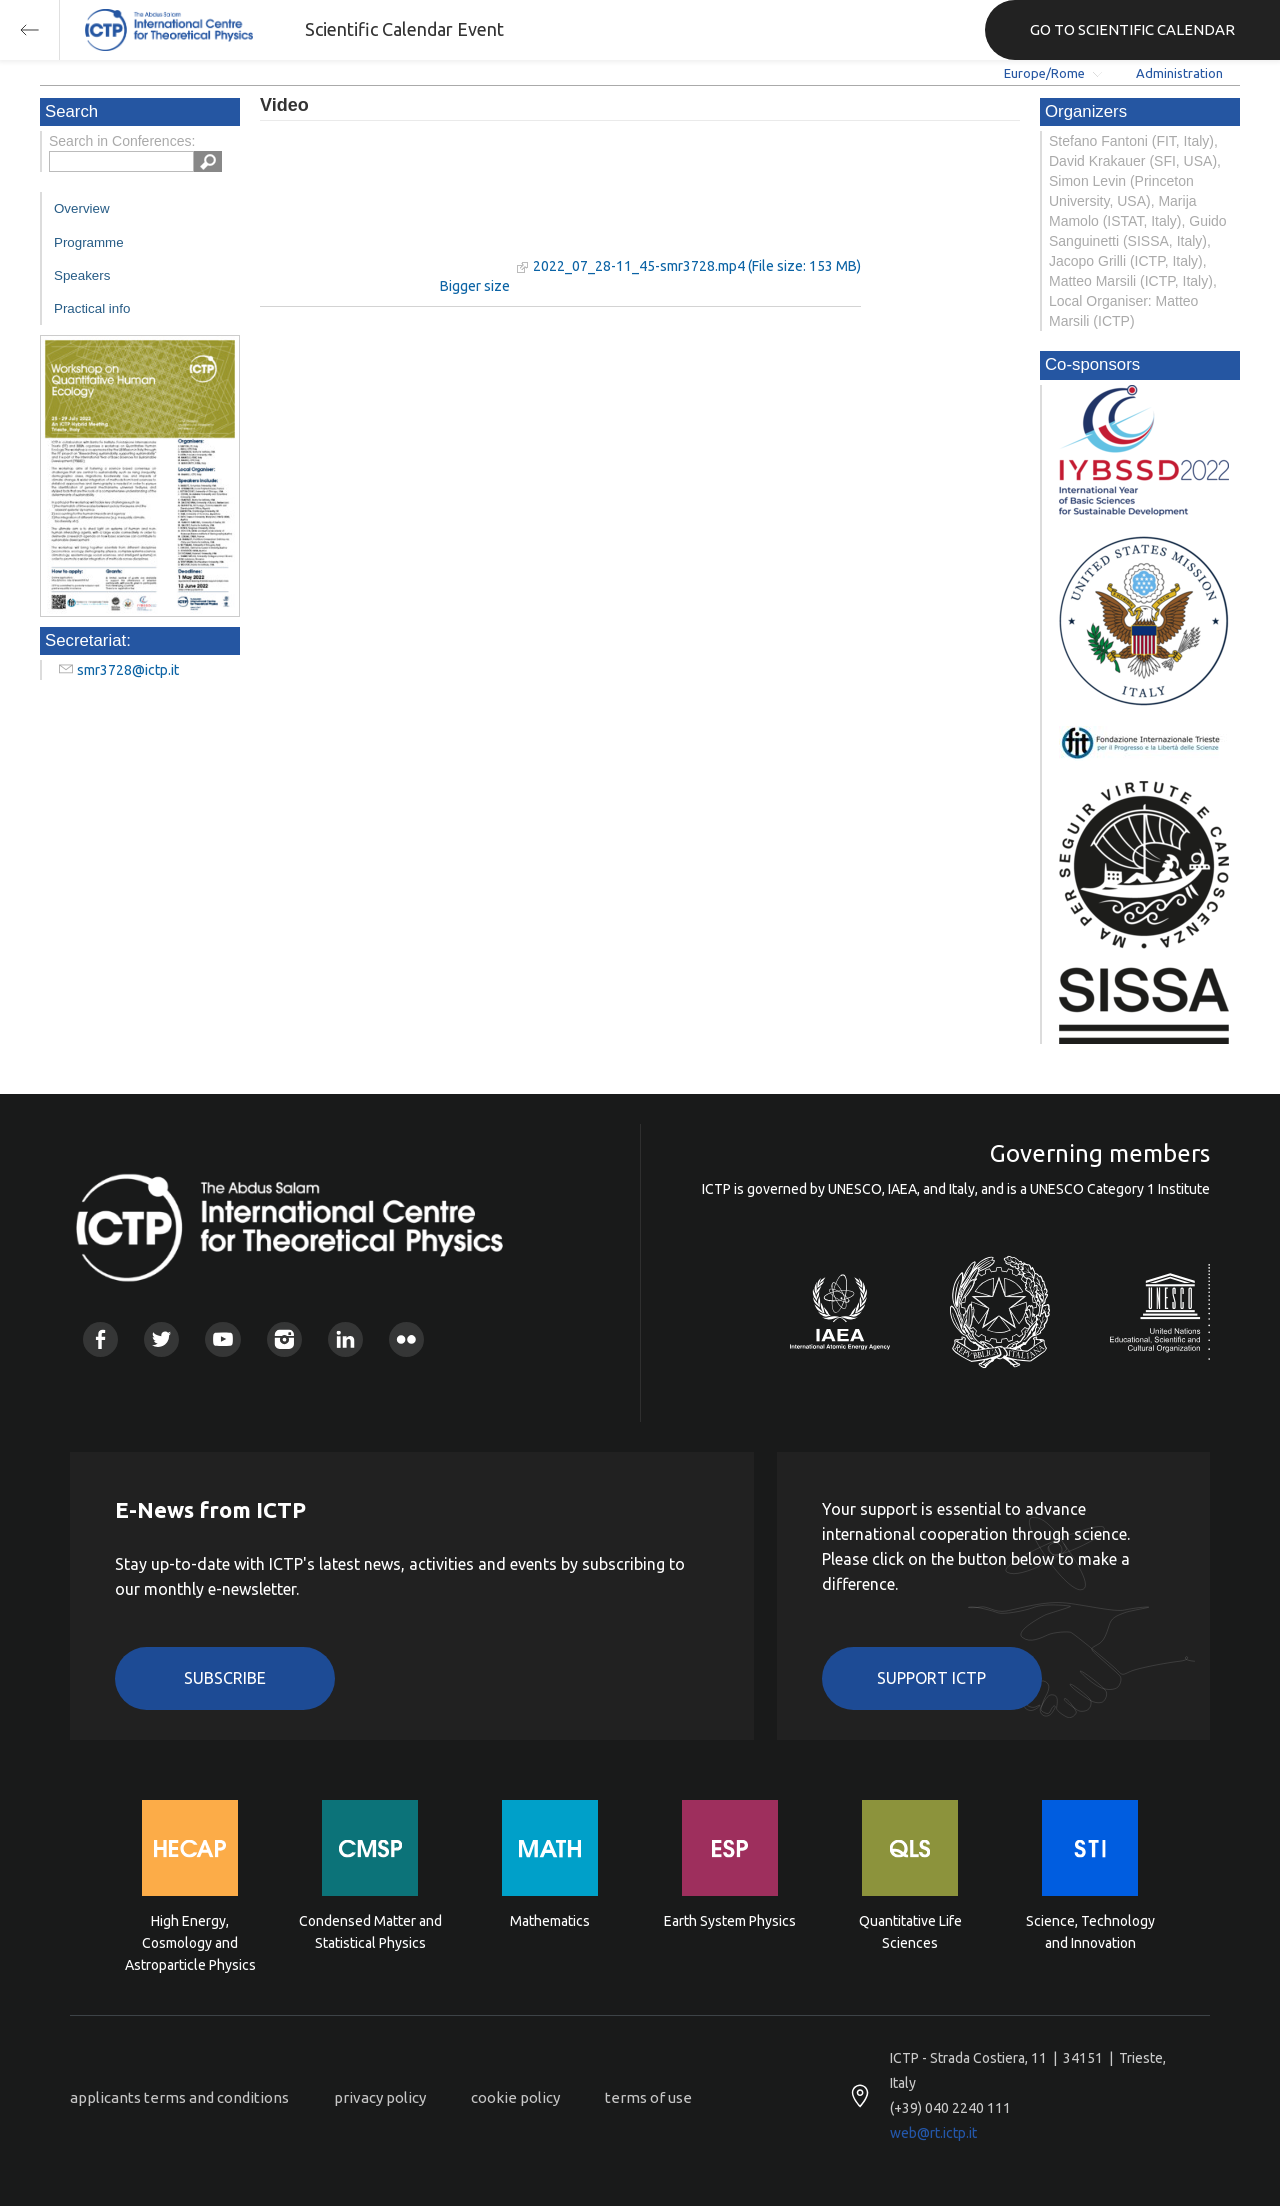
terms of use (648, 2097)
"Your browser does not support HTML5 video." (385, 208)
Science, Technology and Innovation (1090, 1932)
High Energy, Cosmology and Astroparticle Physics (190, 1941)
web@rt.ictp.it (933, 2133)
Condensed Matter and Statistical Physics (370, 1932)
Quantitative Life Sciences (910, 1932)
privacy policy (380, 2097)
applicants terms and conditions (179, 2097)
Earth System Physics (730, 1921)
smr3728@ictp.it (128, 670)
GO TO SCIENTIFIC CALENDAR (1132, 29)
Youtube (222, 1339)
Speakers (82, 275)
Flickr (406, 1339)
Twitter (161, 1339)
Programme (89, 242)
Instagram (284, 1339)
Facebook (100, 1339)
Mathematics (550, 1921)
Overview (82, 208)
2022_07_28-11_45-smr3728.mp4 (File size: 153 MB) (697, 266)
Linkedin (345, 1339)
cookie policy (515, 2097)
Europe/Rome (1044, 73)
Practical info (92, 308)
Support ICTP (931, 1678)
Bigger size (475, 286)
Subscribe (225, 1678)
